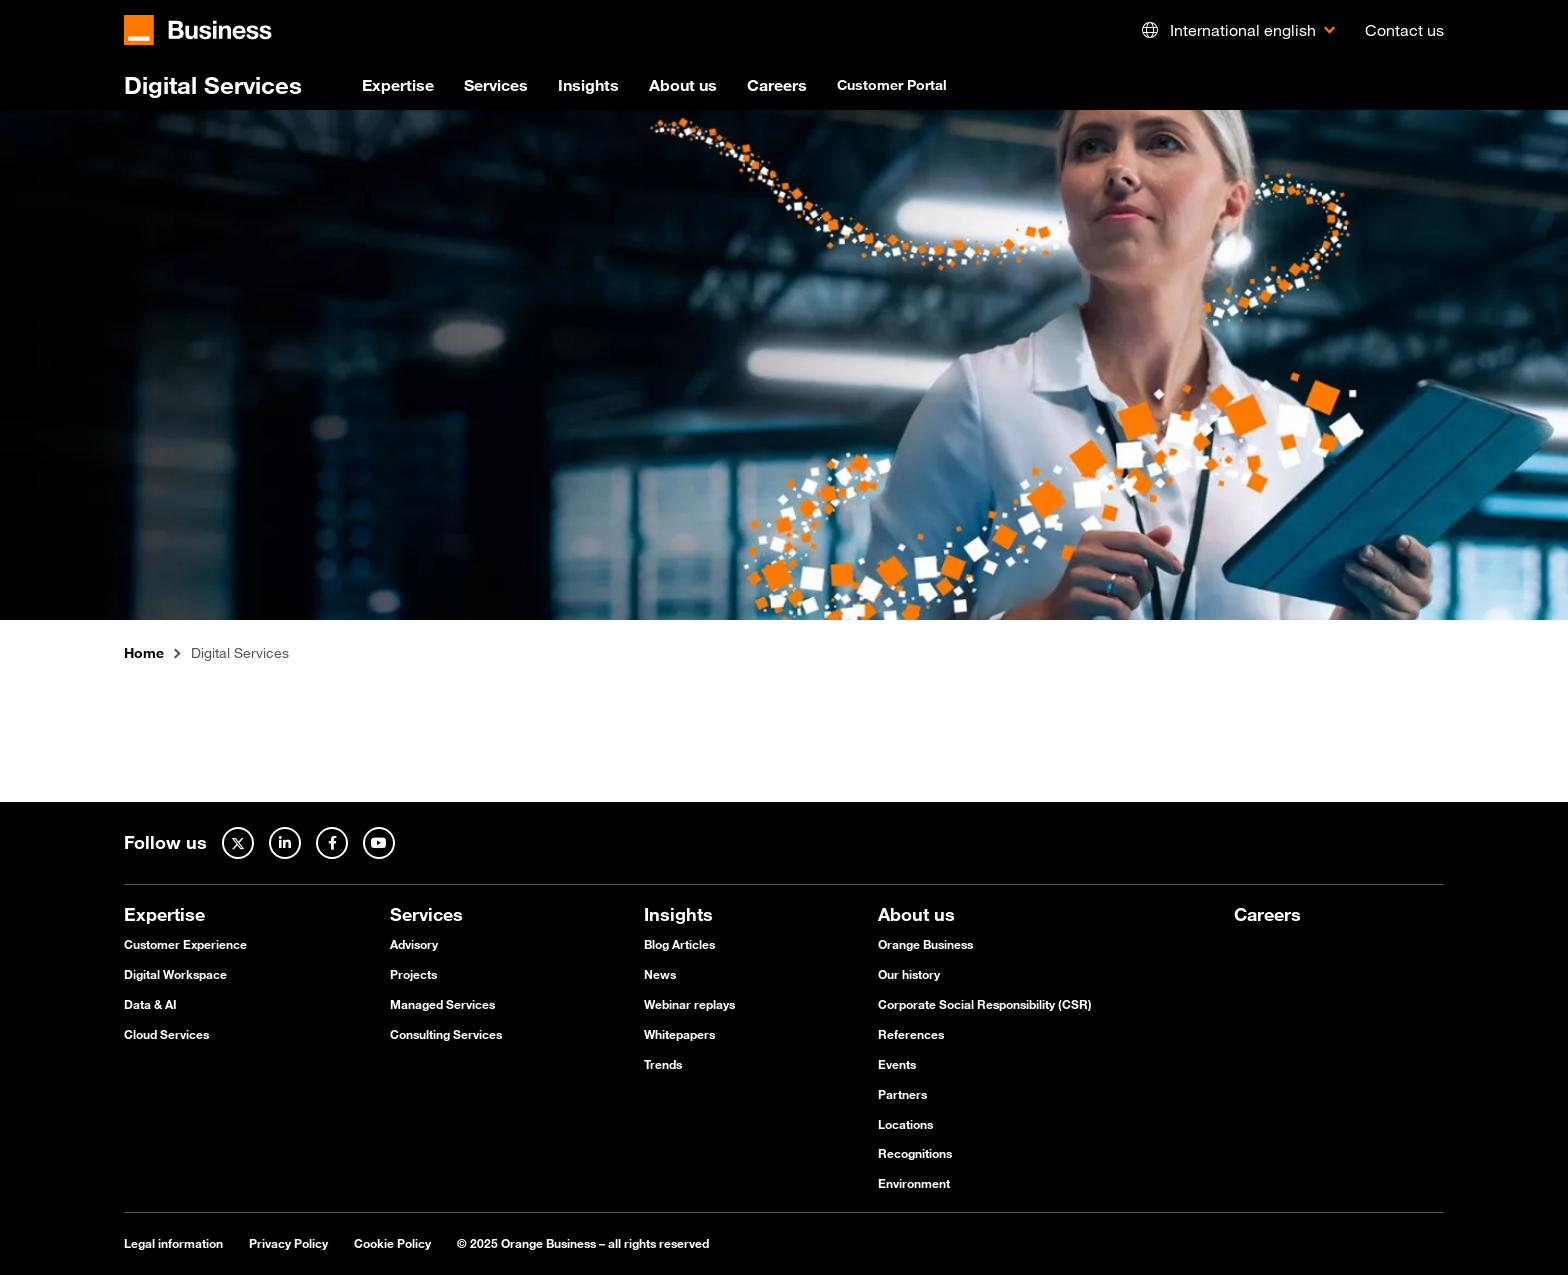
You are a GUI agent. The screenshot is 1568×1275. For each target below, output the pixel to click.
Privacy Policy (288, 1243)
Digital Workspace (175, 974)
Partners (902, 1094)
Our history (909, 974)
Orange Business (925, 944)
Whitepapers (679, 1034)
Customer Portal (892, 85)
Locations (905, 1124)
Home (144, 653)
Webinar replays (689, 1004)
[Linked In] (285, 843)
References (911, 1034)
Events (897, 1064)
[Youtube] (379, 843)
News (660, 974)
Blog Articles (679, 944)
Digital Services (213, 85)
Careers (777, 85)
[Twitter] (238, 843)
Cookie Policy (392, 1243)
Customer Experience (185, 944)
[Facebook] (332, 843)
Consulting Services (446, 1034)
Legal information (173, 1243)
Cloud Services (166, 1034)
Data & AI (150, 1004)
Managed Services (442, 1004)
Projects (413, 974)
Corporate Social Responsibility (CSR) (985, 1004)
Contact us (1404, 30)
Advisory (414, 944)
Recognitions (915, 1153)
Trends (663, 1064)
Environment (914, 1183)
